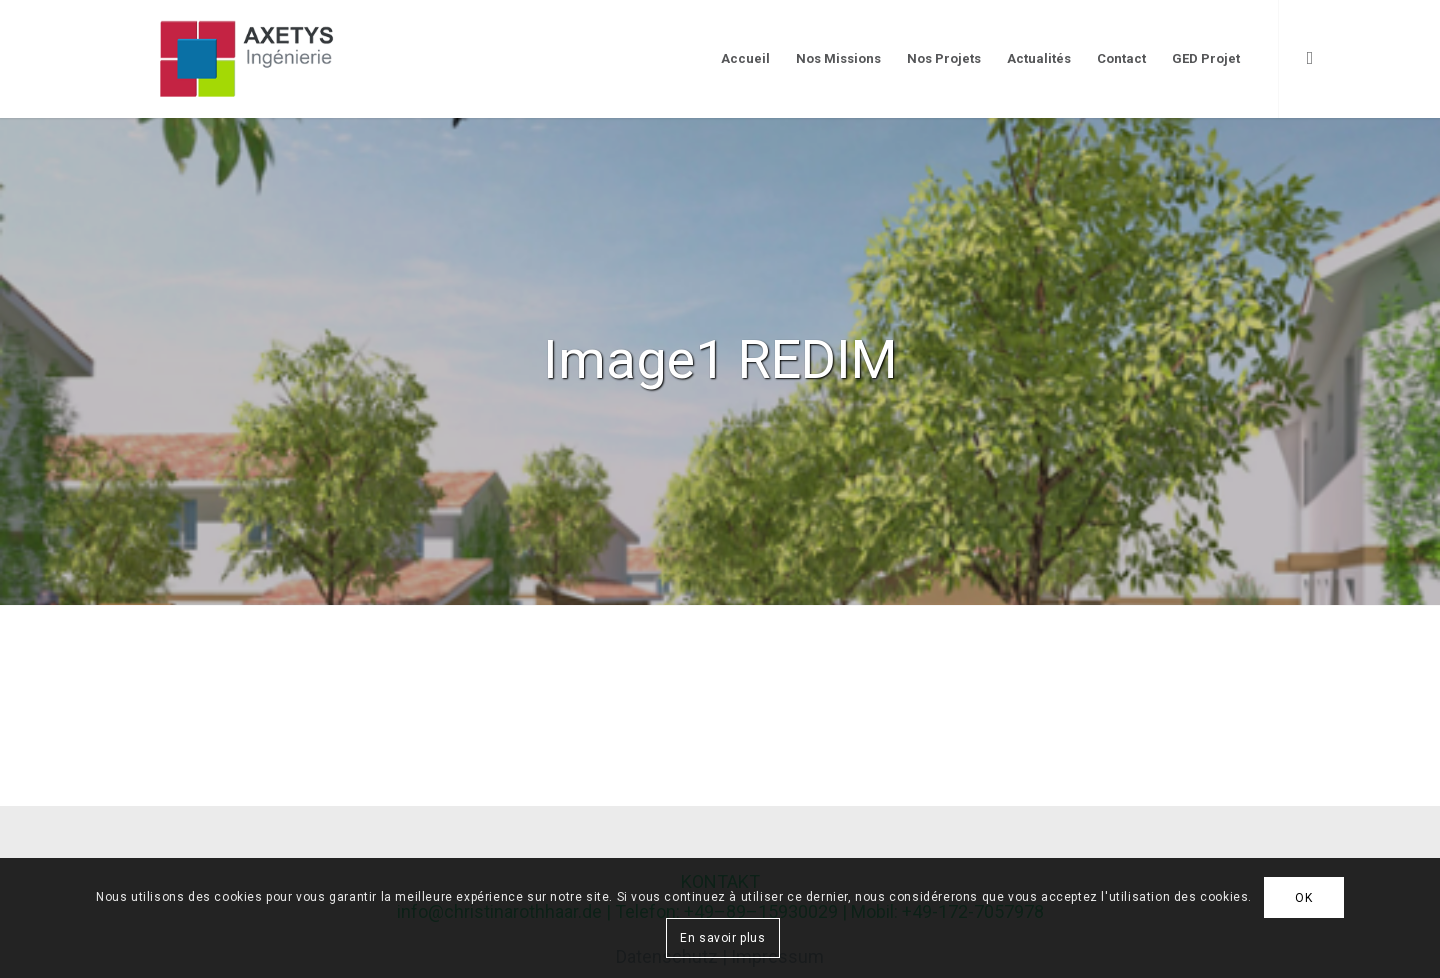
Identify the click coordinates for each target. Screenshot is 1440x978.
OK (1303, 898)
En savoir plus (722, 938)
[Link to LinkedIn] (1310, 58)
